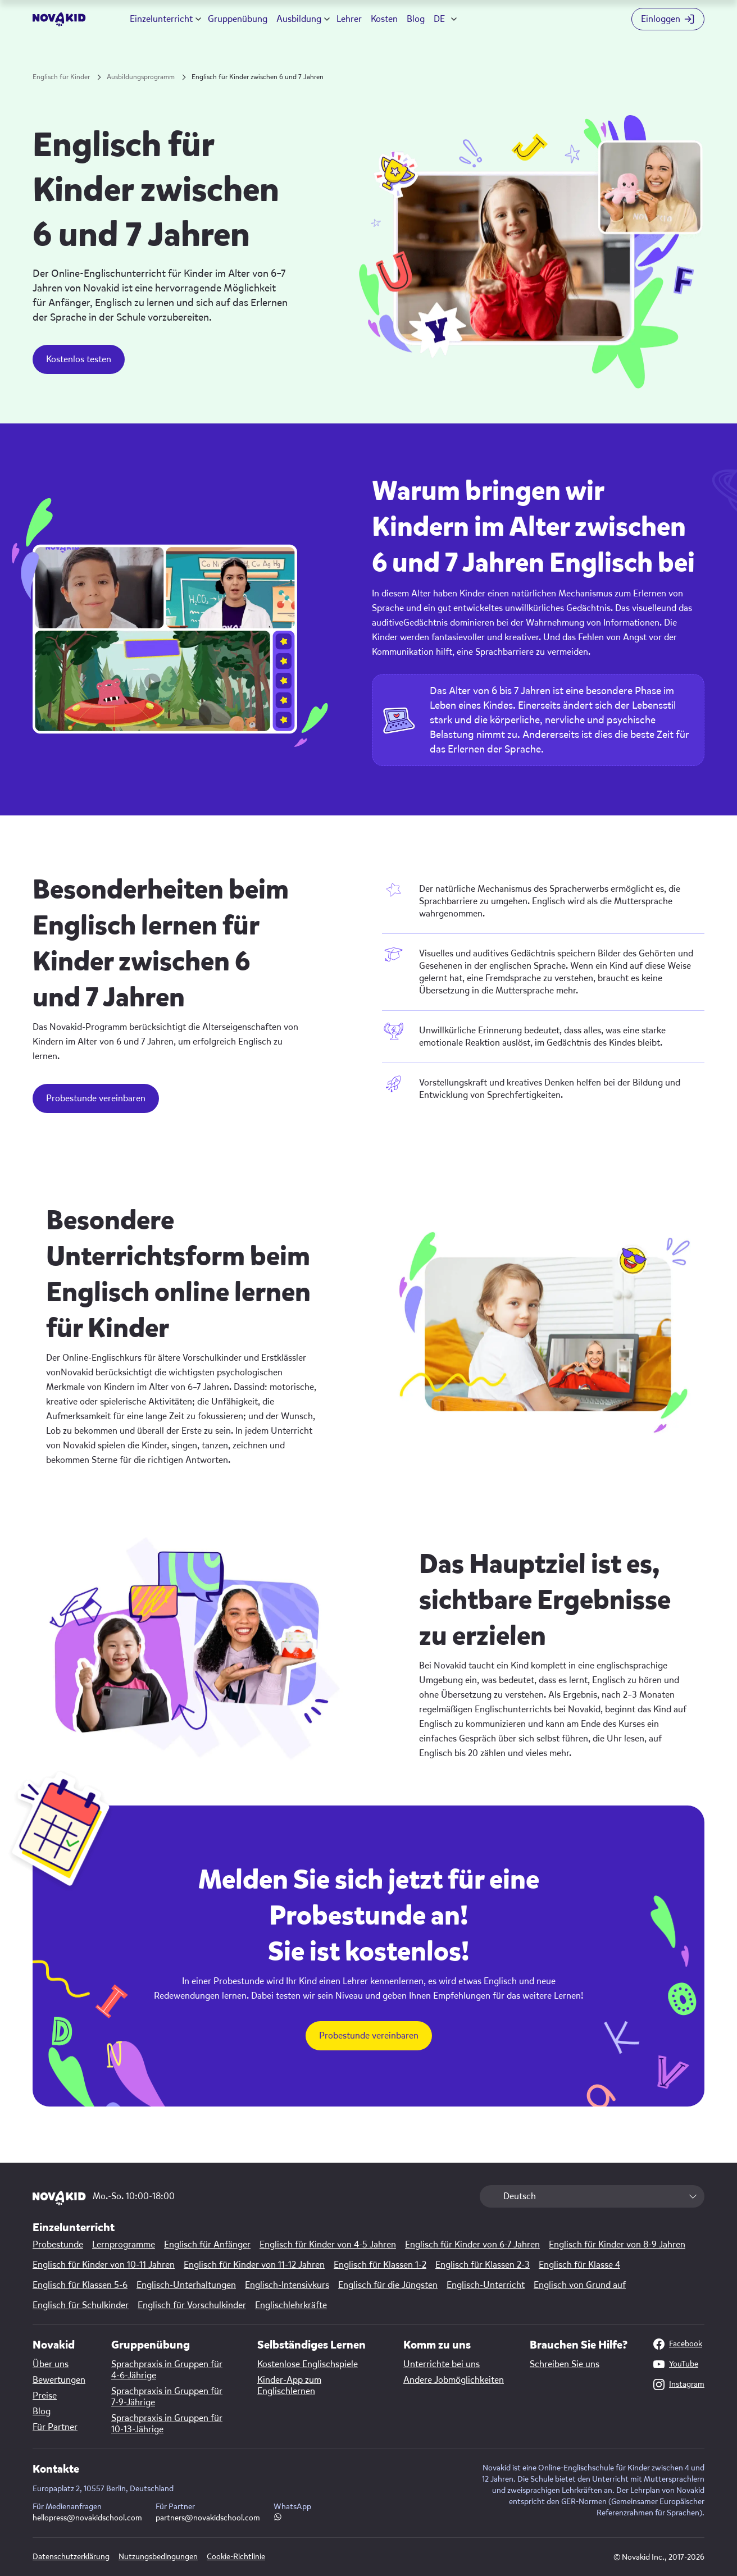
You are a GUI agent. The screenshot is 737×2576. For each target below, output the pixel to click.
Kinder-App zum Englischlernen (289, 2385)
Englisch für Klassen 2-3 (482, 2264)
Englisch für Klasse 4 (579, 2264)
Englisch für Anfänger (207, 2244)
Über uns (51, 2364)
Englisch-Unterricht (486, 2285)
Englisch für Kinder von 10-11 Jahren (104, 2264)
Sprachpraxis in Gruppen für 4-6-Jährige (166, 2370)
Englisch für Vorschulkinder (192, 2305)
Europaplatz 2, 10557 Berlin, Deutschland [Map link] (103, 2488)
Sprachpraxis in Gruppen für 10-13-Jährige (166, 2424)
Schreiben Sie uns (564, 2364)
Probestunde (58, 2244)
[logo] (59, 19)
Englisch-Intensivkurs (287, 2285)
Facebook (677, 2344)
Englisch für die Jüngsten (388, 2285)
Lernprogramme (123, 2244)
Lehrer (349, 19)
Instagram (678, 2384)
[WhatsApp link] (278, 2518)
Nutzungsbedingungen (158, 2556)
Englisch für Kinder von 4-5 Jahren (328, 2244)
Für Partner (55, 2427)
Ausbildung (298, 19)
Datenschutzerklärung (71, 2556)
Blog (416, 19)
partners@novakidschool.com (208, 2518)
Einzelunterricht (161, 19)
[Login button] (667, 19)
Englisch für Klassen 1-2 (380, 2264)
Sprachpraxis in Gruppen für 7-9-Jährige (166, 2397)
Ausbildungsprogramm (141, 76)
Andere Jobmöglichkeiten (453, 2380)
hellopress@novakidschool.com (87, 2518)
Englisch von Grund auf (580, 2285)
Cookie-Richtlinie (236, 2556)
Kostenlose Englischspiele (307, 2364)
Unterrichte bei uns (441, 2364)
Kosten (384, 19)
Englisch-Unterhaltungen (186, 2285)
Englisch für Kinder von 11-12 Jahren (254, 2264)
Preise (45, 2395)
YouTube (675, 2364)
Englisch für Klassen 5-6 (80, 2285)
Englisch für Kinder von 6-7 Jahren (472, 2244)
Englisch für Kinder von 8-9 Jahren (617, 2244)
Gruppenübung (237, 19)
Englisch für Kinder (61, 76)
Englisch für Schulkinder (81, 2305)
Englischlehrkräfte (291, 2305)
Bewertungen (59, 2380)
